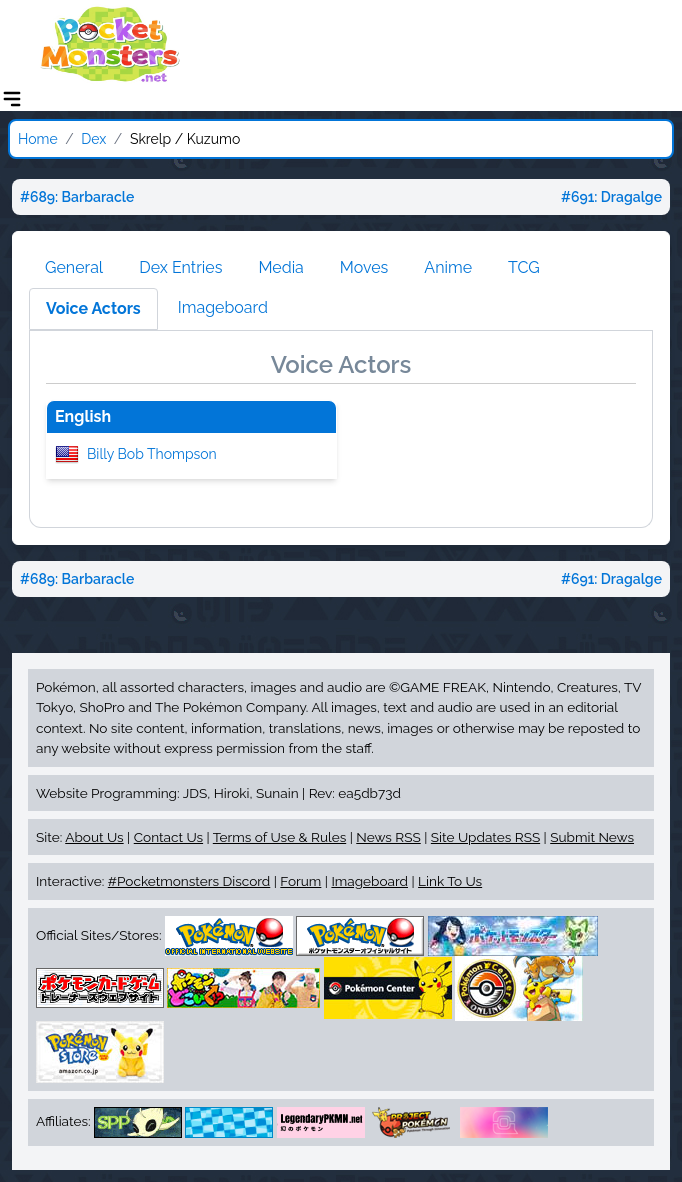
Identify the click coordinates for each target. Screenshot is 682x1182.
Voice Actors (93, 308)
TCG (524, 267)
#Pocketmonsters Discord (189, 881)
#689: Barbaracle (77, 197)
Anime (448, 267)
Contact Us (168, 837)
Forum (300, 881)
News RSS (388, 837)
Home (38, 139)
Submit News (592, 837)
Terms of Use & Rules (279, 837)
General (74, 267)
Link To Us (450, 881)
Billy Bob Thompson (152, 454)
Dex (93, 139)
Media (280, 267)
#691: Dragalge (611, 197)
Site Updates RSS (485, 837)
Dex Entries (180, 267)
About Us (94, 837)
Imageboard (223, 307)
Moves (364, 267)
